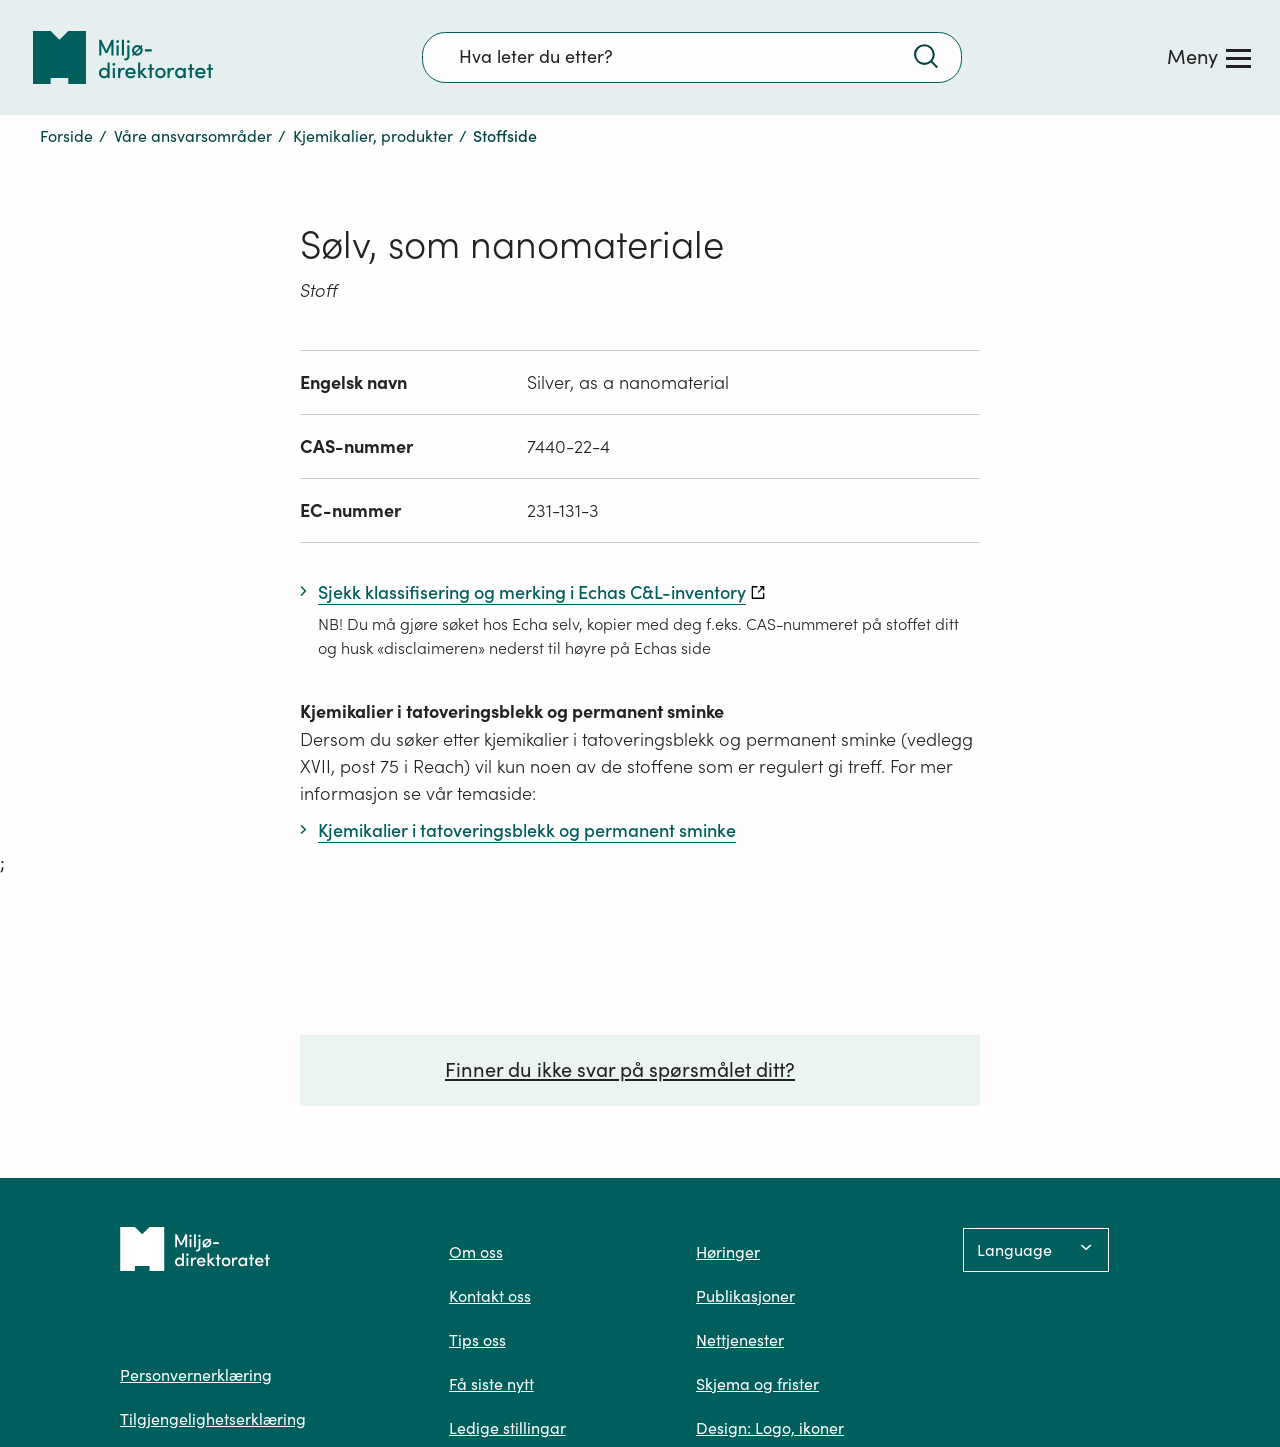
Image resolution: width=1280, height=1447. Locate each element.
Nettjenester (740, 1340)
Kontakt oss (490, 1296)
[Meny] (1209, 57)
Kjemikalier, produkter (373, 136)
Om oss (476, 1252)
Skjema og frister (757, 1384)
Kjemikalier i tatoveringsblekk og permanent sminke (512, 711)
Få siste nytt (491, 1384)
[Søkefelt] (692, 57)
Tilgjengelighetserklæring (213, 1419)
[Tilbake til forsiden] (123, 57)
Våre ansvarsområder (193, 136)
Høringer (728, 1252)
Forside (66, 136)
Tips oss (477, 1340)
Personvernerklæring (196, 1375)
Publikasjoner (745, 1296)
